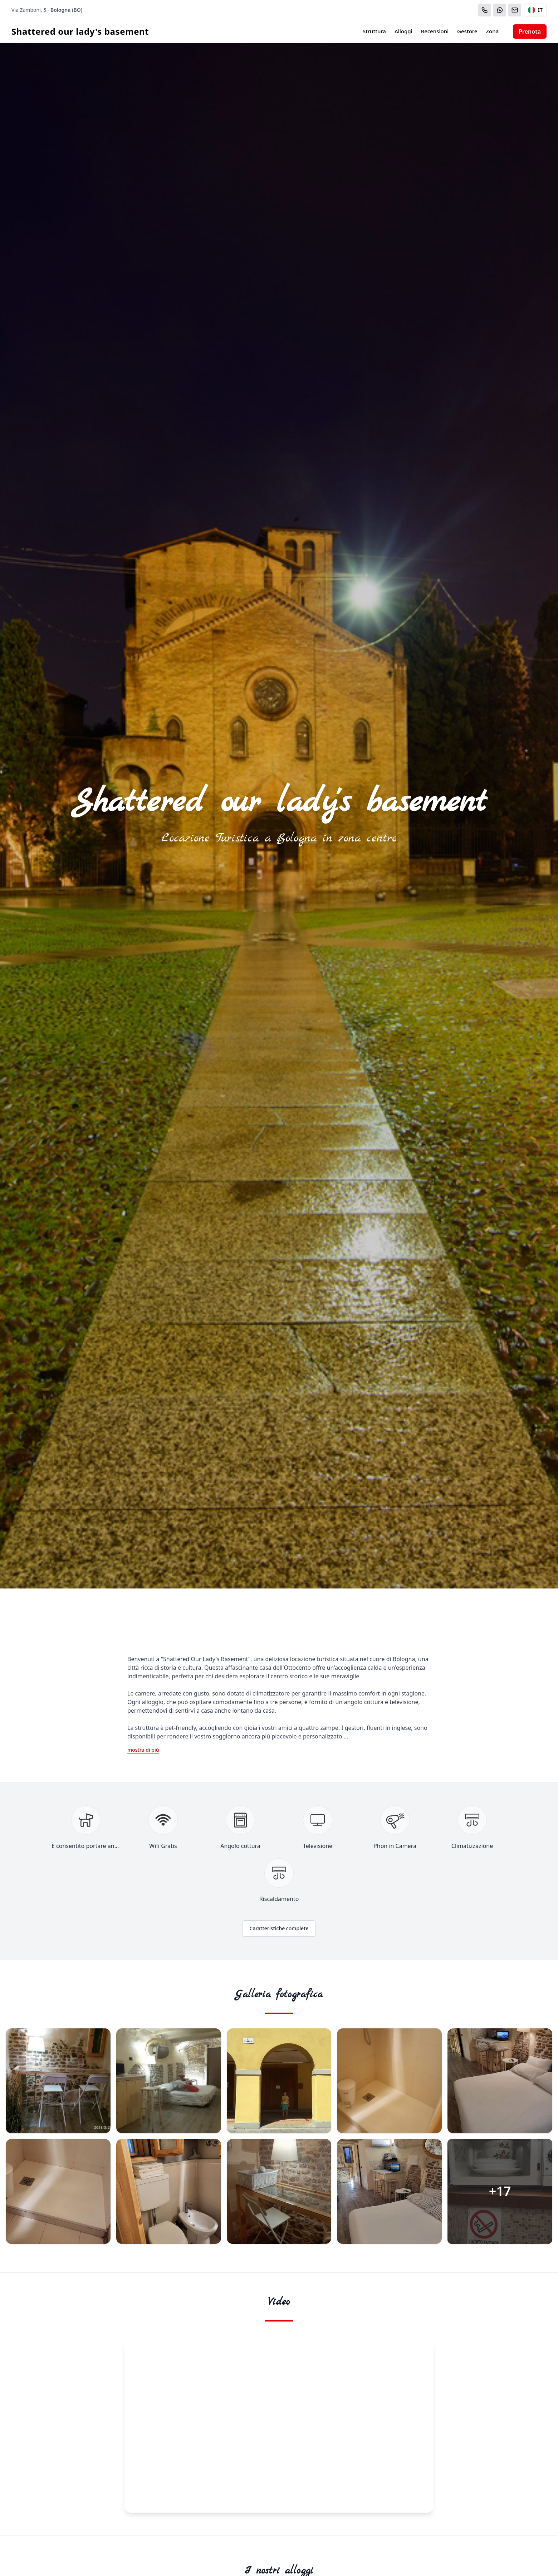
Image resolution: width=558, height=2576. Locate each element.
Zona (492, 31)
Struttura (374, 31)
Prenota (530, 31)
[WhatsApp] (499, 10)
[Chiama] (484, 10)
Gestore (467, 31)
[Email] (514, 10)
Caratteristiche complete (279, 1928)
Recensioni (435, 31)
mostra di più (143, 1749)
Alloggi (403, 31)
